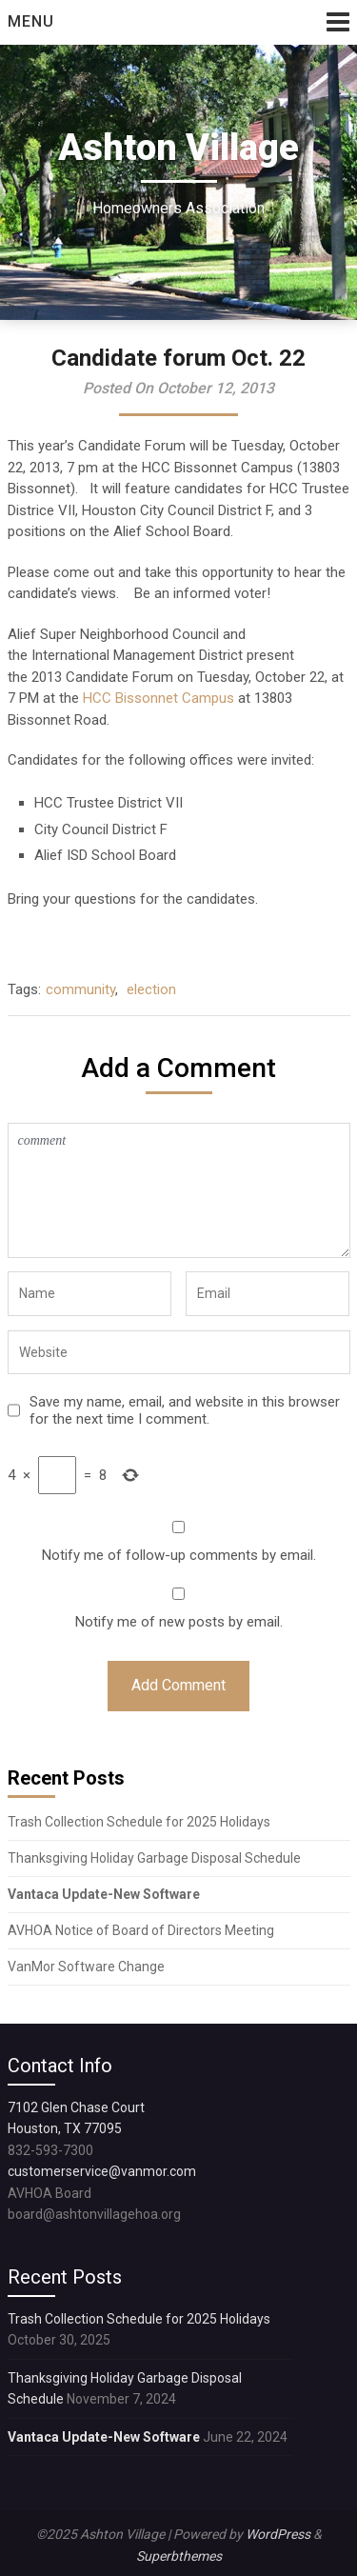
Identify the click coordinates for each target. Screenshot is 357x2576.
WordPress (278, 2534)
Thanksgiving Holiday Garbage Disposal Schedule (154, 1858)
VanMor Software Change (88, 1966)
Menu (31, 21)
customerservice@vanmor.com (102, 2171)
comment (179, 1190)
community (80, 989)
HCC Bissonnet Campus (158, 698)
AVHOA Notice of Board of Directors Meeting (141, 1930)
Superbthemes (179, 2556)
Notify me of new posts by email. (179, 1621)
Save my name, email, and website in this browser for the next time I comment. (185, 1410)
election (151, 989)
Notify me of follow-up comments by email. (179, 1555)
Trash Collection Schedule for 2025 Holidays (139, 1821)
